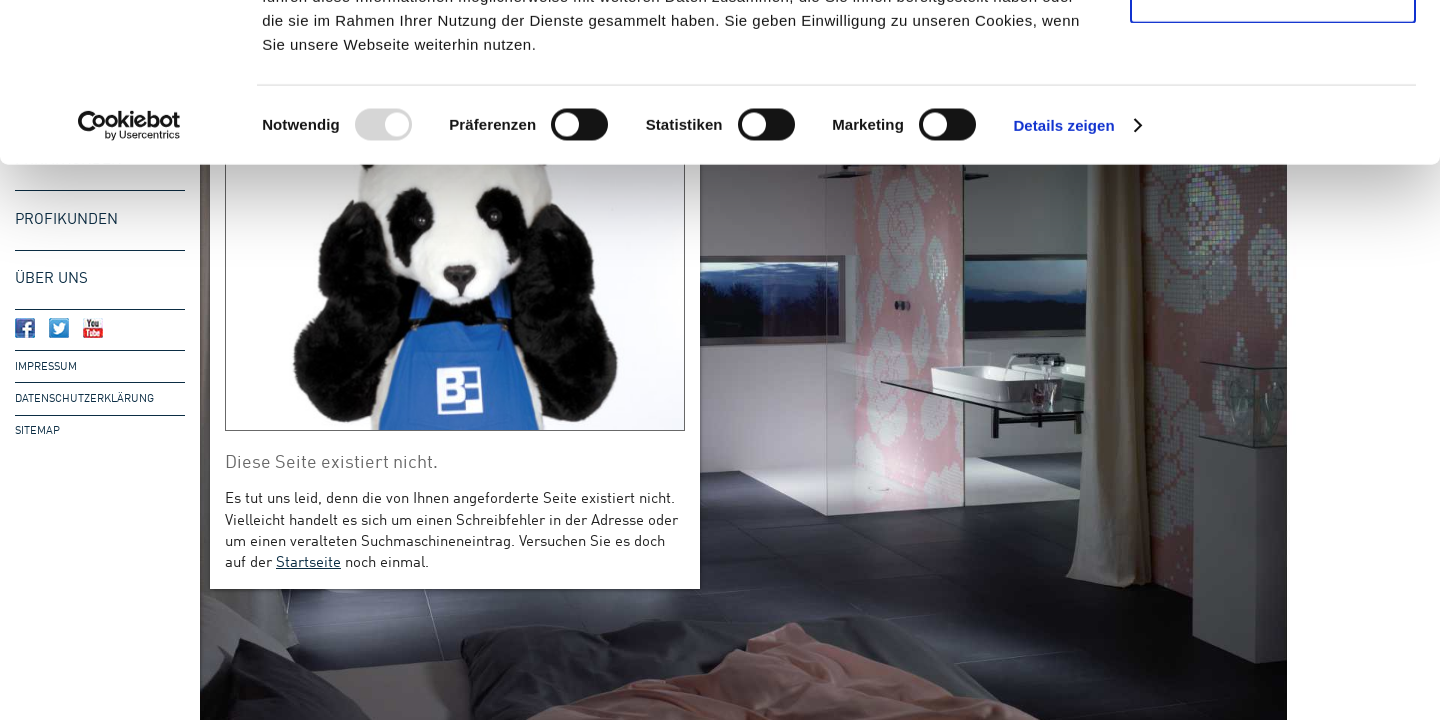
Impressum (46, 367)
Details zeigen (1063, 273)
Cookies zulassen (1273, 52)
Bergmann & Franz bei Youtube (93, 328)
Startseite (308, 563)
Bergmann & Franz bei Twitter (59, 328)
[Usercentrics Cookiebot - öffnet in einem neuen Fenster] (129, 274)
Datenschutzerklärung (84, 399)
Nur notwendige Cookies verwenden (1273, 130)
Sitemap (37, 431)
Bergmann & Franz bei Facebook (25, 328)
